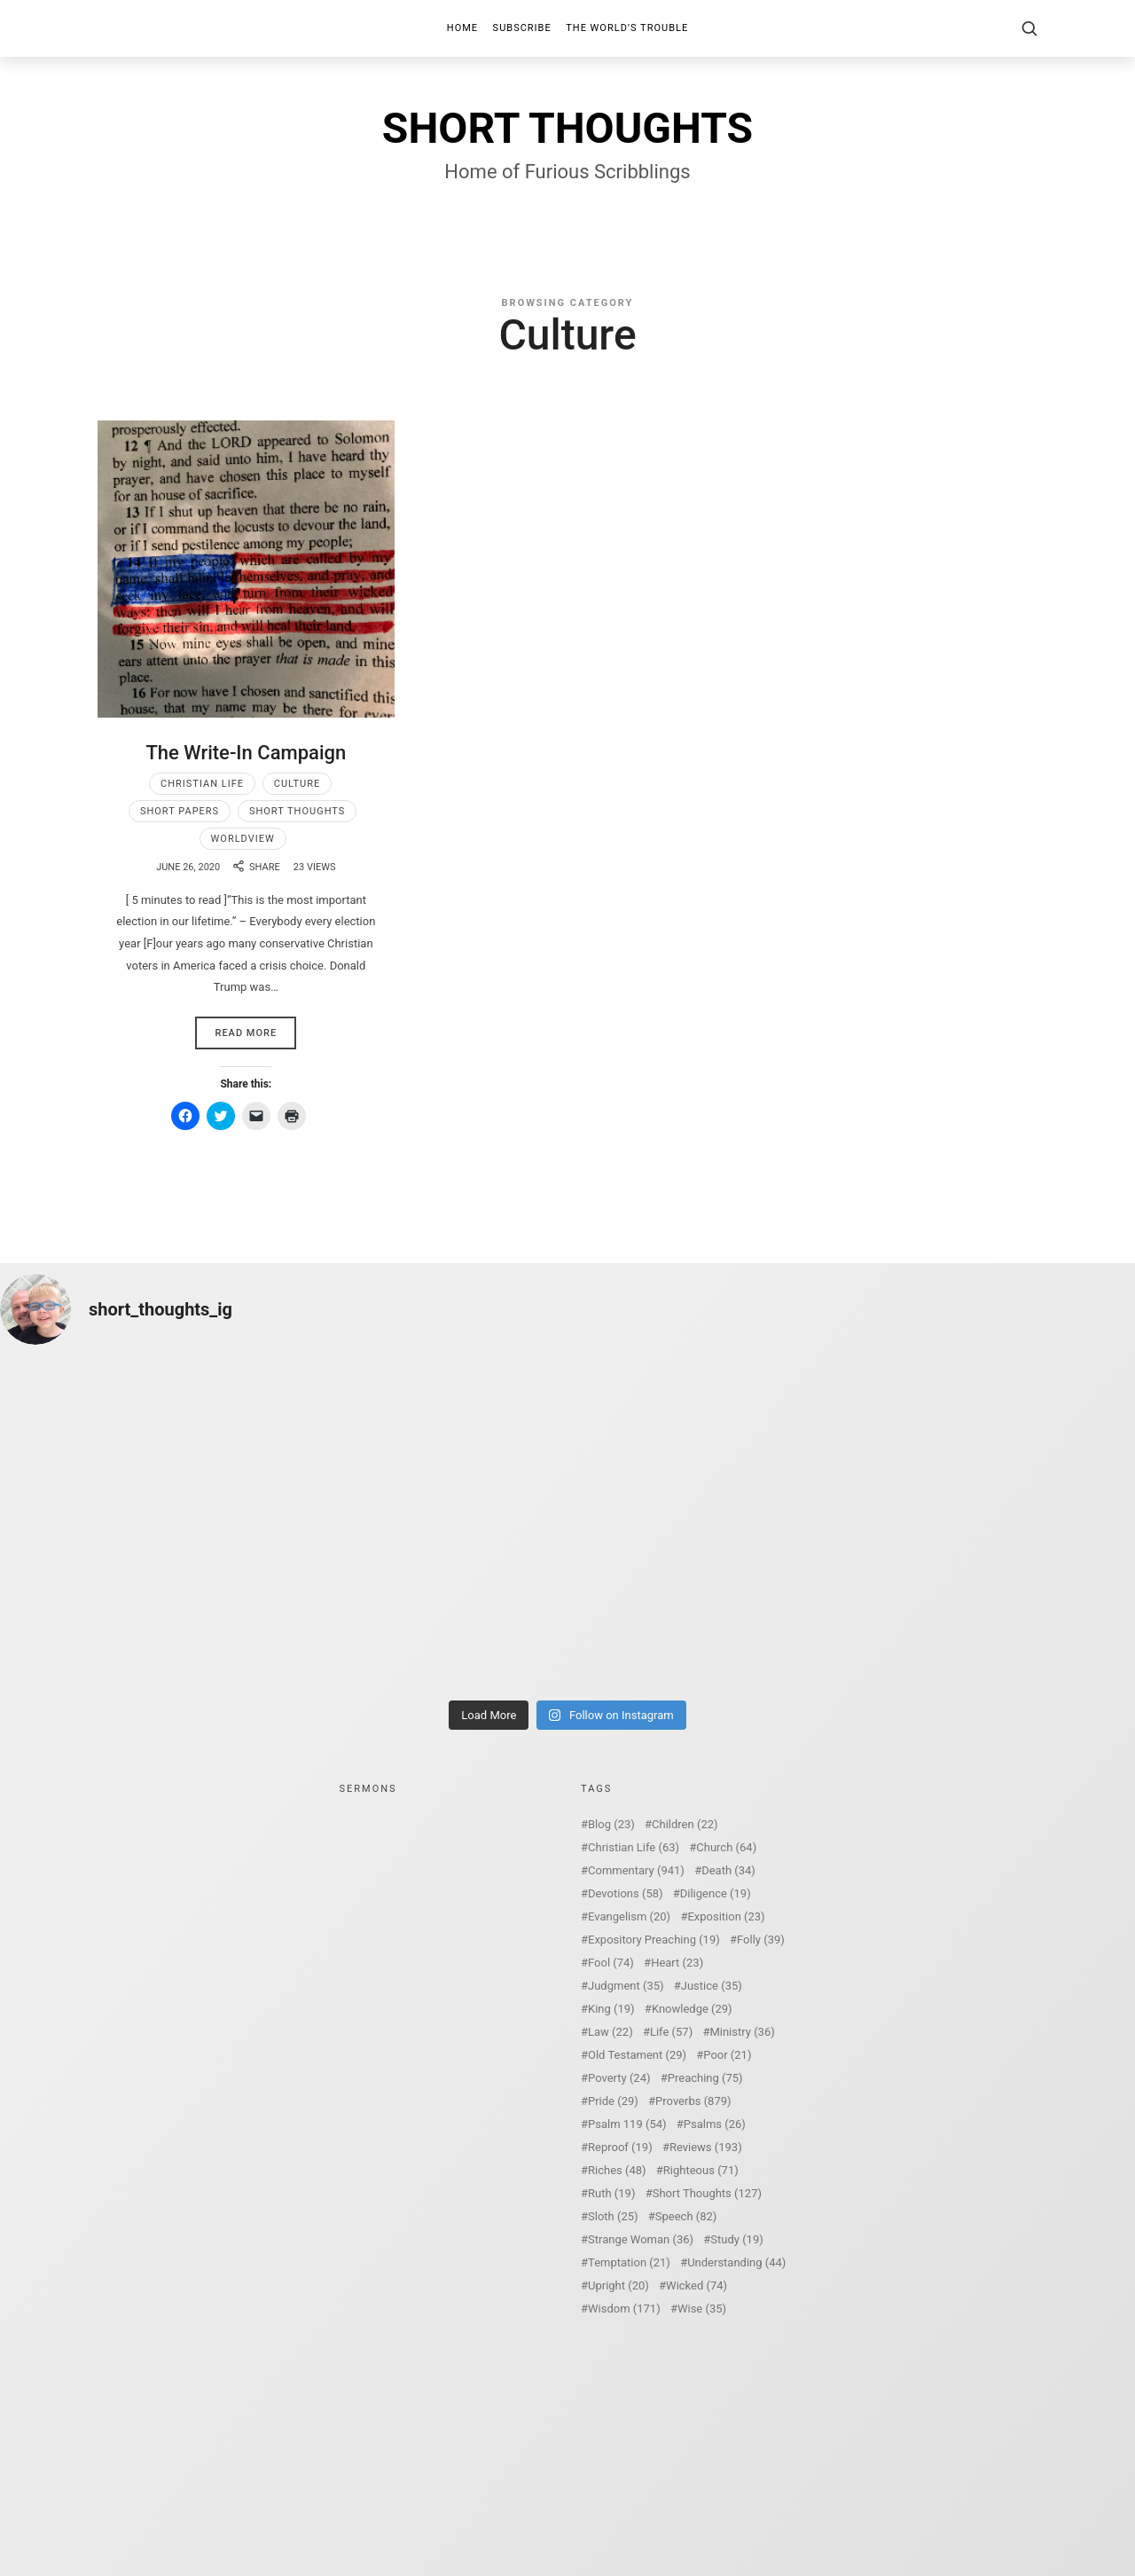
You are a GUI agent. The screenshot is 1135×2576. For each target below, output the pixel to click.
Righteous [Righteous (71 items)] (701, 2170)
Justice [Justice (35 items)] (711, 1985)
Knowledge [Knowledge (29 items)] (692, 2008)
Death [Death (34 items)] (728, 1870)
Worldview (243, 838)
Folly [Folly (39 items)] (761, 1939)
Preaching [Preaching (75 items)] (705, 2078)
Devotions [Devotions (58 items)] (625, 1893)
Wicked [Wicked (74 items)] (696, 2285)
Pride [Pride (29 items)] (613, 2101)
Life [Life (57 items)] (671, 2032)
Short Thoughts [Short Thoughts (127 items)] (707, 2193)
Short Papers (179, 811)
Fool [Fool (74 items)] (611, 1962)
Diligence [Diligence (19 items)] (715, 1893)
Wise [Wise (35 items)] (701, 2308)
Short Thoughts (297, 811)
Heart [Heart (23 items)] (677, 1962)
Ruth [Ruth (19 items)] (611, 2193)
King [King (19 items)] (611, 2008)
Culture (297, 783)
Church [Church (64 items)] (726, 1847)
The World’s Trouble (627, 28)
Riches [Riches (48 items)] (617, 2170)
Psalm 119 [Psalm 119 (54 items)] (627, 2124)
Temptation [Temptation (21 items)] (629, 2262)
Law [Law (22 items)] (610, 2032)
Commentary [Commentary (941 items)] (636, 1870)
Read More (246, 1033)
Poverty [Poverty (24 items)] (619, 2078)
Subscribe (522, 28)
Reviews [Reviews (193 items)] (705, 2147)
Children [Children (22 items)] (684, 1824)
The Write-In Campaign (245, 753)
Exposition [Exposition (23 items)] (725, 1916)
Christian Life (202, 783)
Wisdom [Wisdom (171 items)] (624, 2308)
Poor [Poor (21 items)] (727, 2055)
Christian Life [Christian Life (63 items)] (633, 1847)
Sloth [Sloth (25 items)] (613, 2216)
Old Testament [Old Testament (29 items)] (637, 2055)
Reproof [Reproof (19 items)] (620, 2147)
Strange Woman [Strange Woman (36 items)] (640, 2239)
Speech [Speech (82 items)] (686, 2216)
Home (462, 28)
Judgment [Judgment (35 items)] (626, 1985)
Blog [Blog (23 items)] (611, 1824)
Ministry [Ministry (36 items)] (741, 2032)
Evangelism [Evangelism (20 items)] (629, 1916)
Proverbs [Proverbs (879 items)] (693, 2101)
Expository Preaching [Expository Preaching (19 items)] (654, 1939)
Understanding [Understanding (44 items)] (736, 2262)
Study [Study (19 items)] (736, 2239)
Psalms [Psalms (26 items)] (715, 2124)
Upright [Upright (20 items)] (618, 2285)
